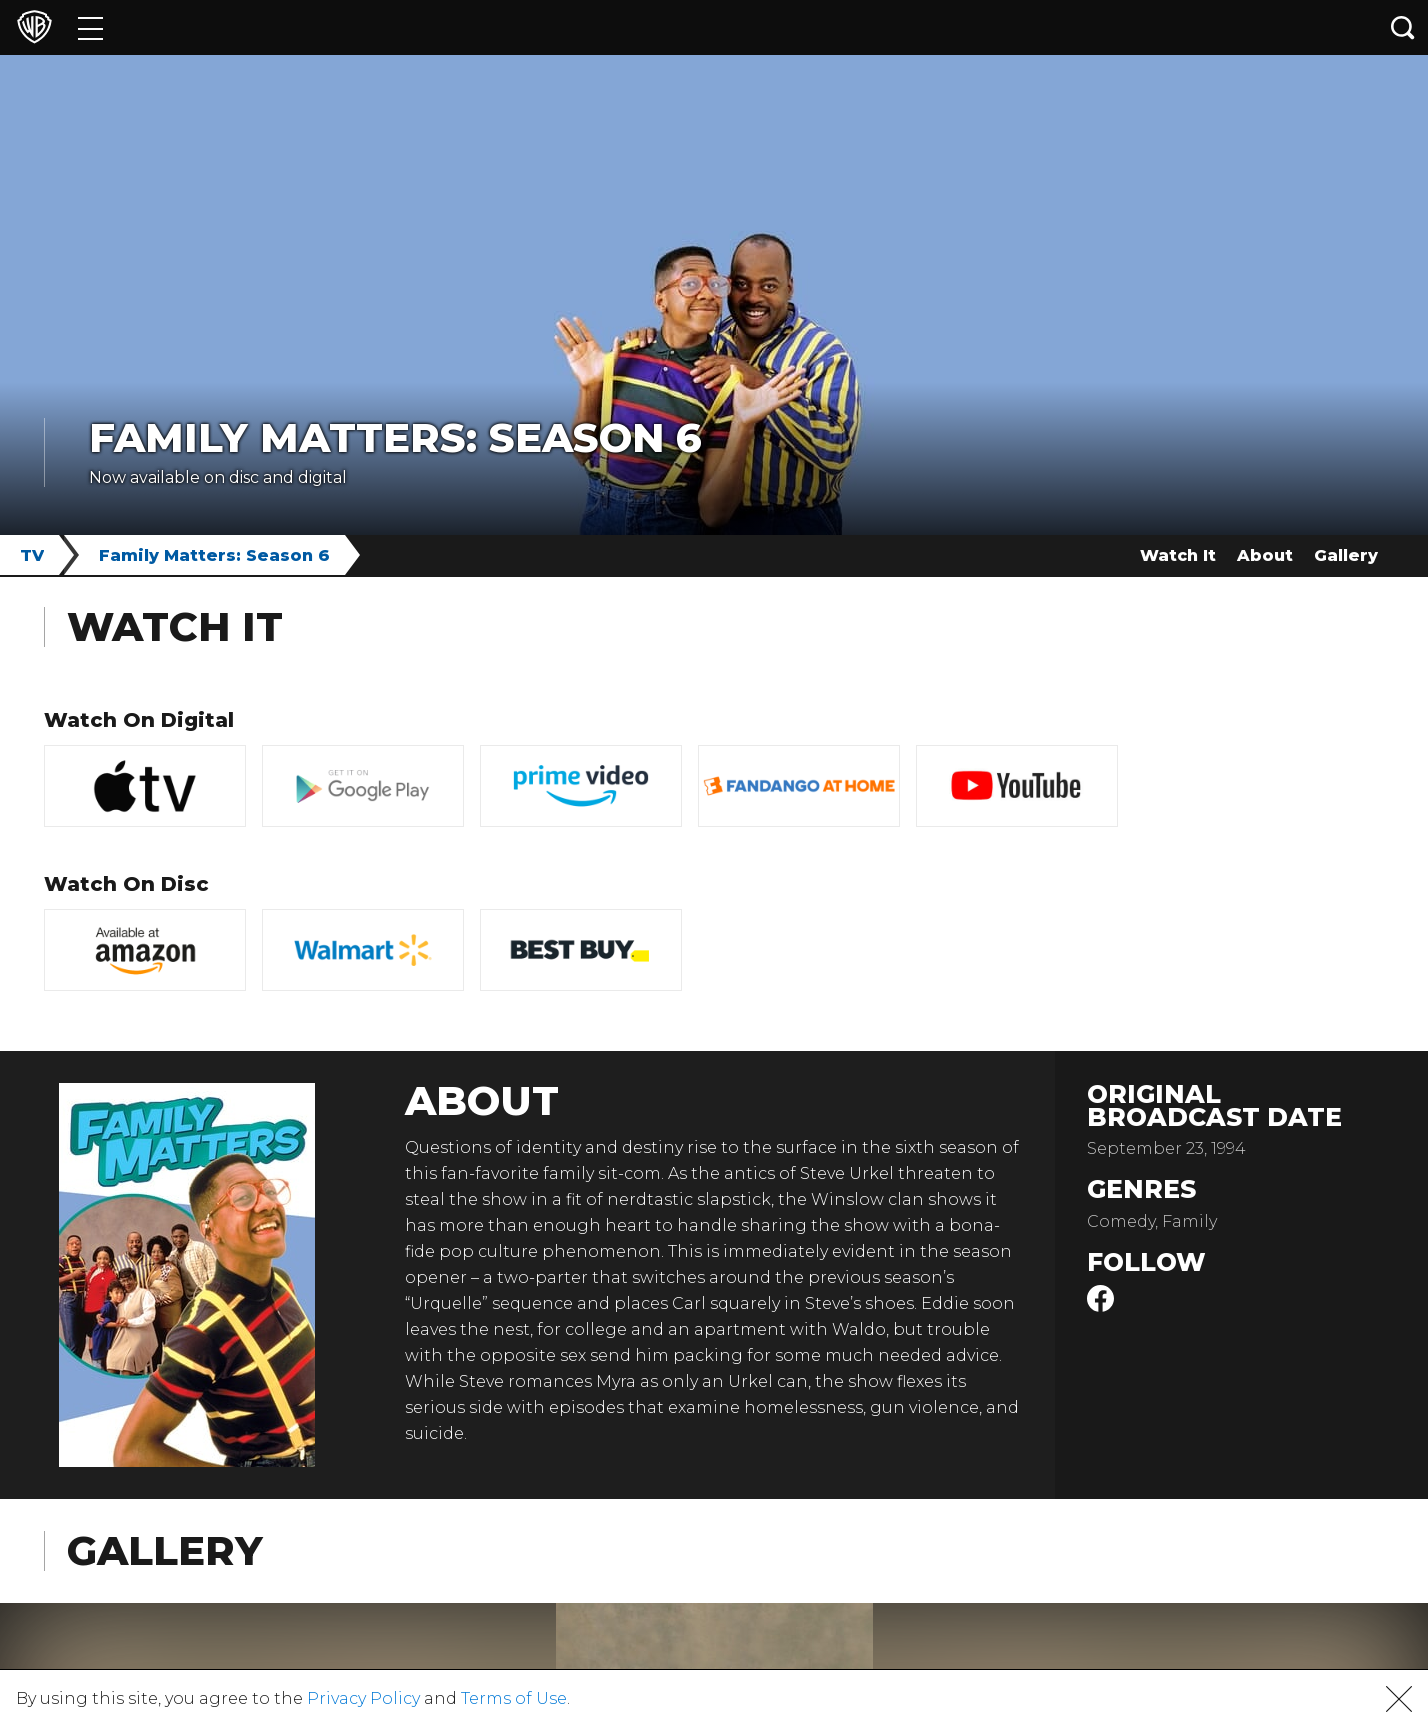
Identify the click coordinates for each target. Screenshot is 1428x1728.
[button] (1399, 1699)
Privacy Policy (363, 1698)
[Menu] (90, 27)
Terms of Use (514, 1698)
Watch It (1178, 555)
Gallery (1346, 555)
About (1265, 555)
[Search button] (1403, 27)
